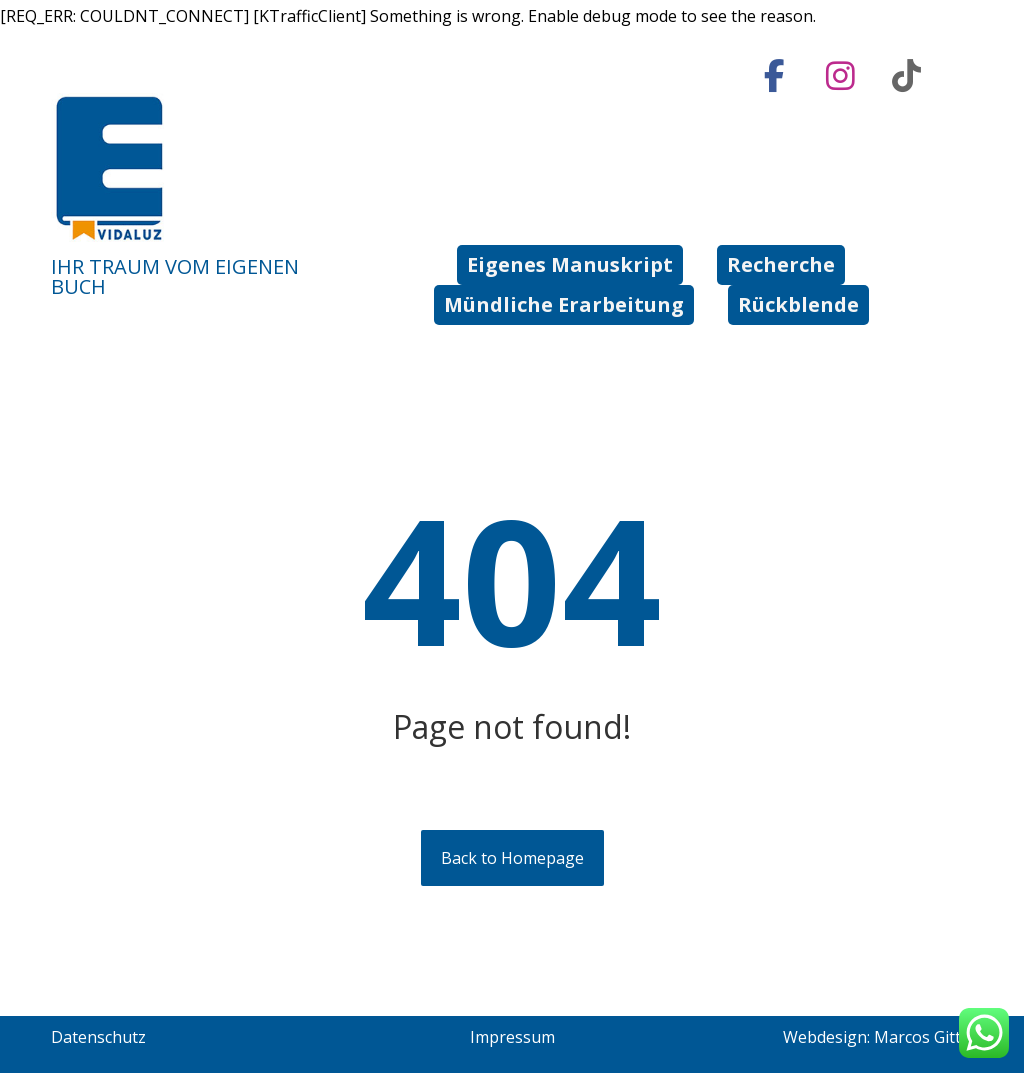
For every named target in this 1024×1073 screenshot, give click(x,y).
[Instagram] (841, 76)
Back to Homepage (512, 858)
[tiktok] (907, 76)
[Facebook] (775, 76)
